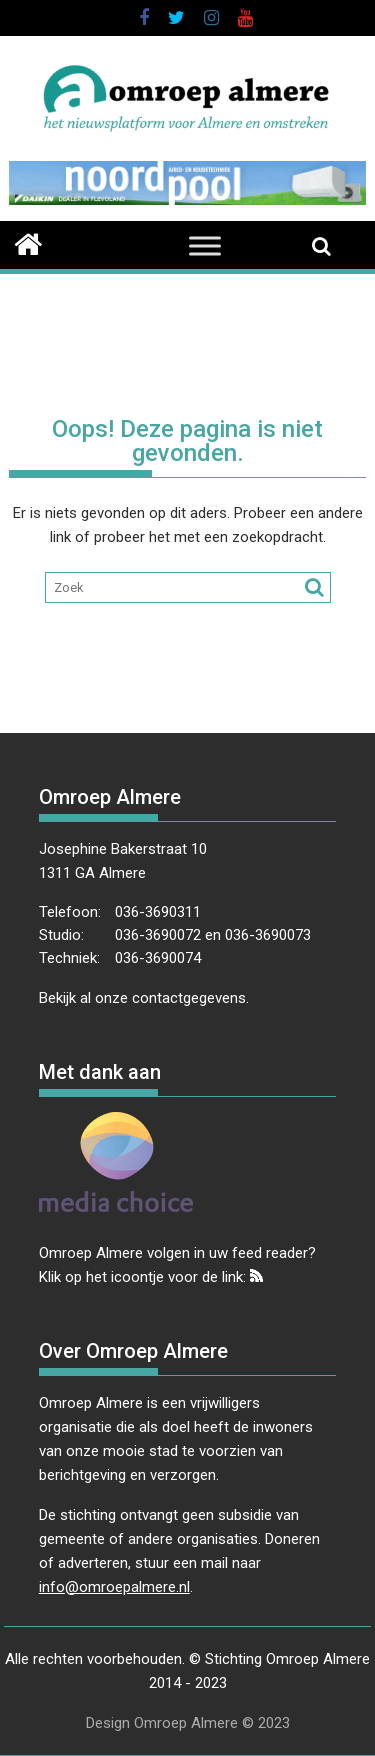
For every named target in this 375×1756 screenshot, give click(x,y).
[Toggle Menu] (205, 246)
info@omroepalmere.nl (114, 1587)
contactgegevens (189, 998)
